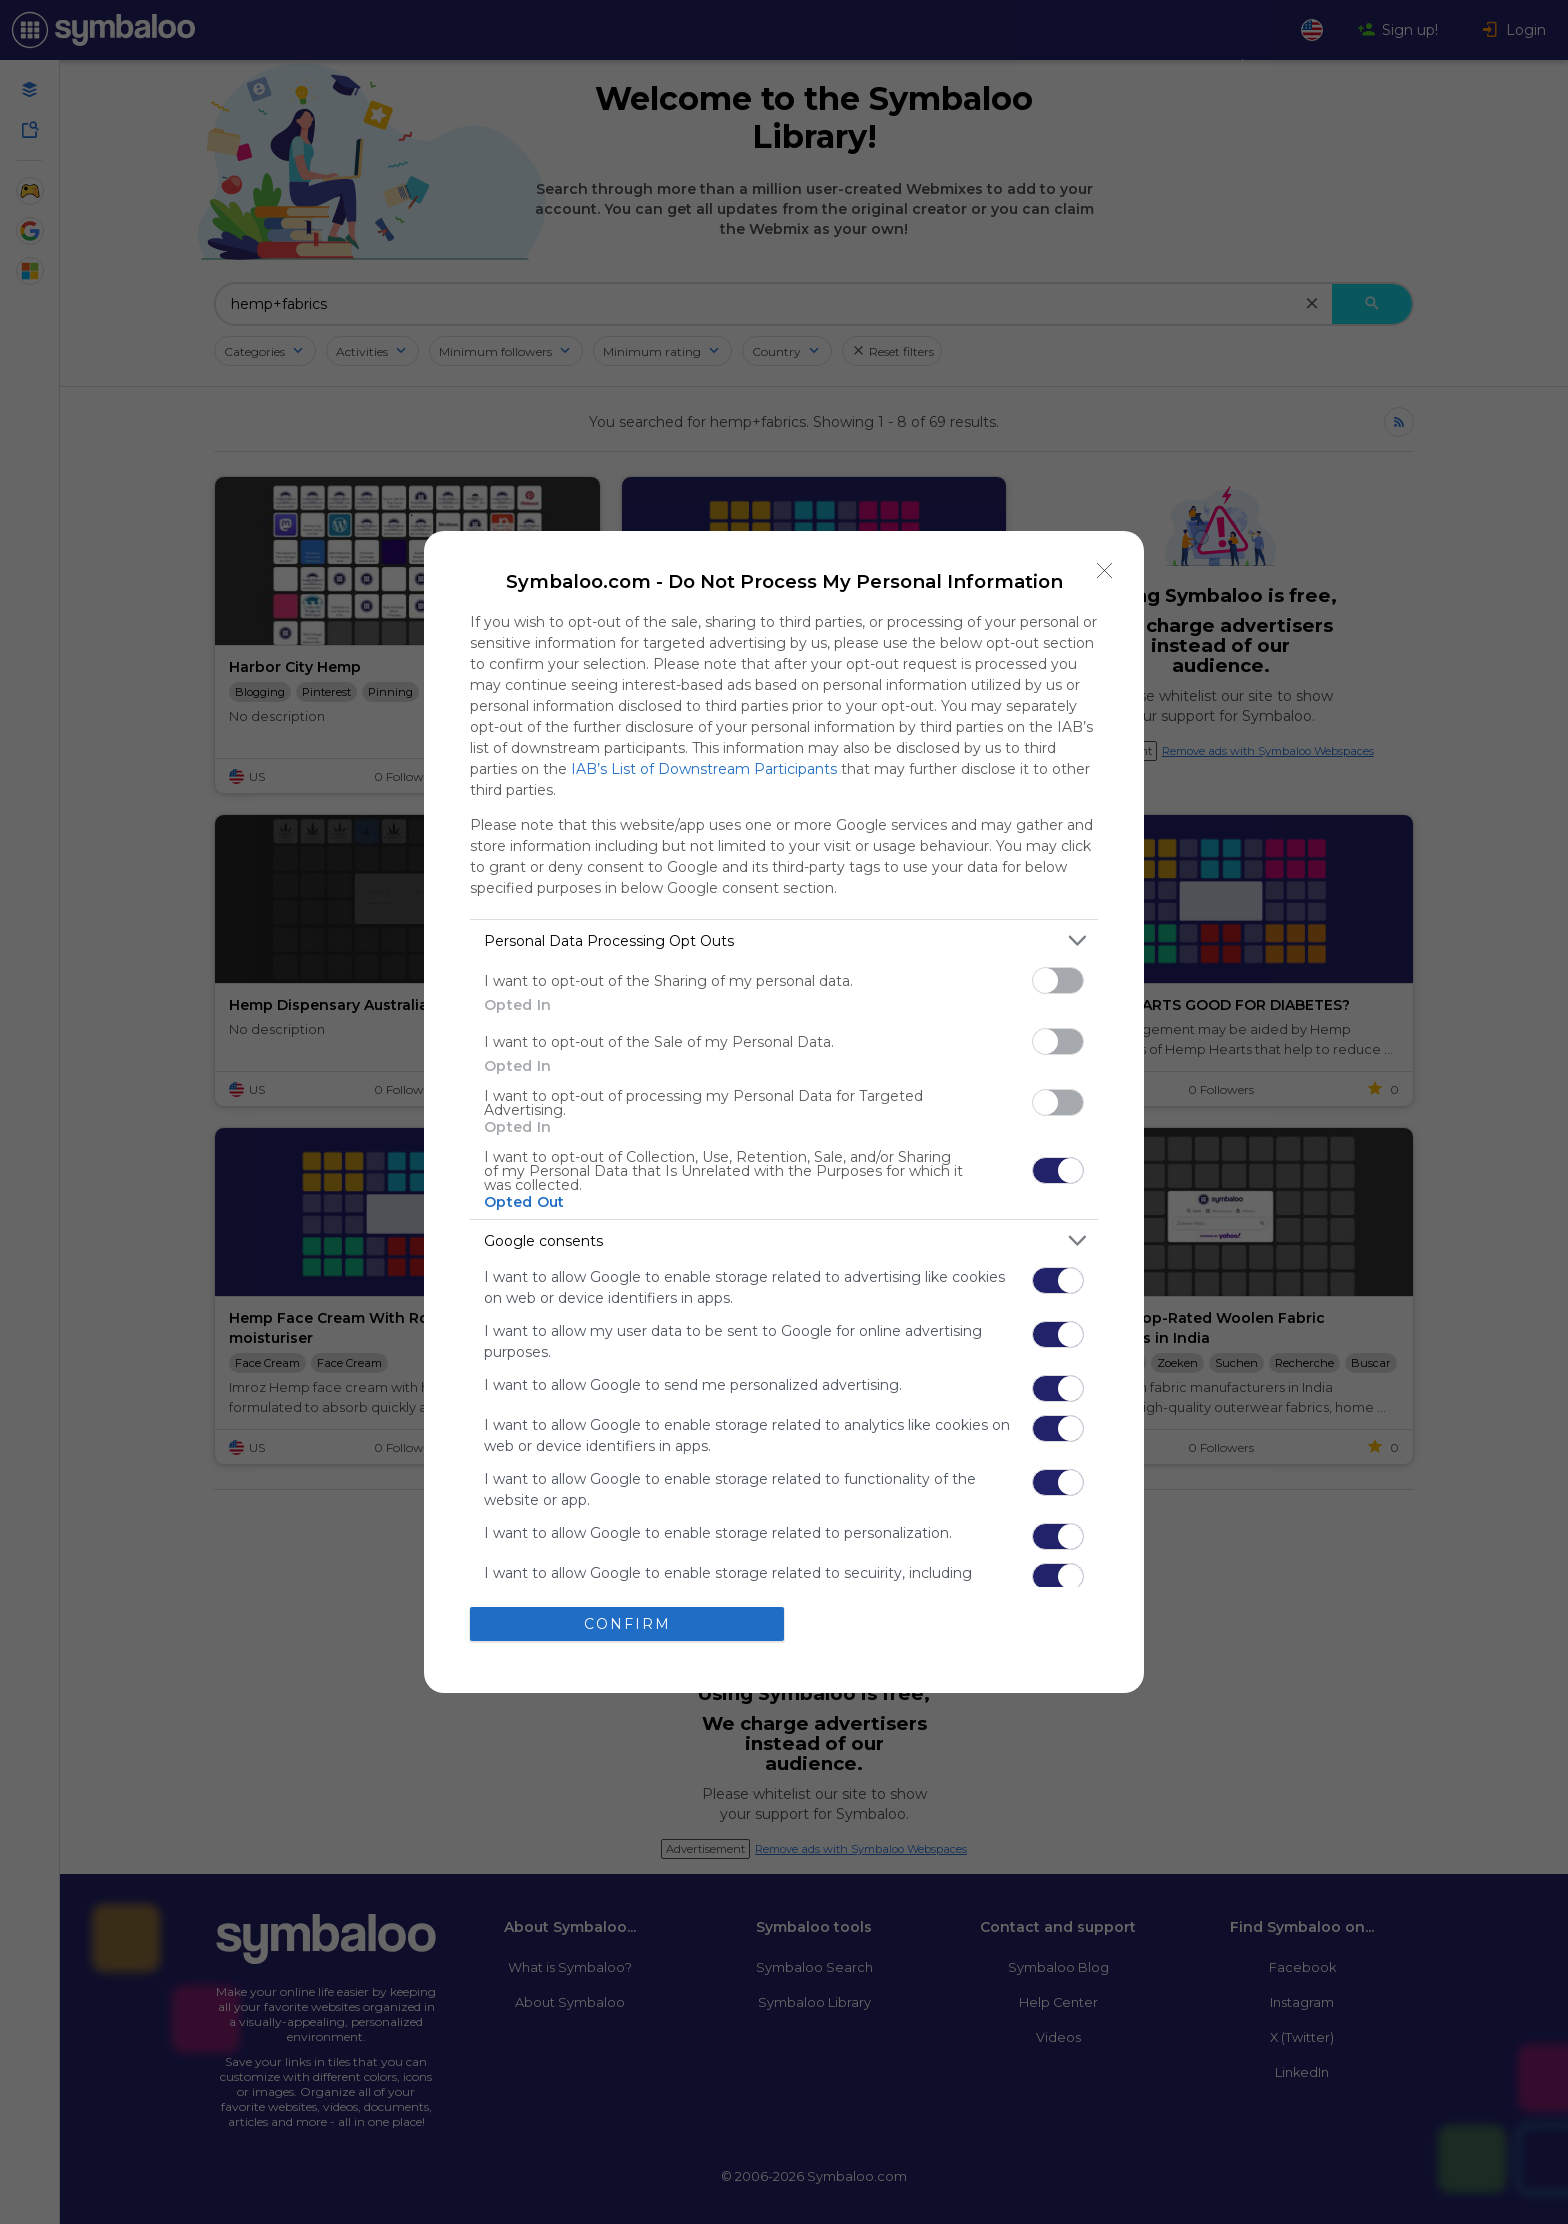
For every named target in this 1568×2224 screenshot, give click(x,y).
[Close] (1105, 570)
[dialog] (784, 1111)
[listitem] (784, 940)
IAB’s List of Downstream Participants (704, 769)
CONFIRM (627, 1624)
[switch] (1058, 980)
